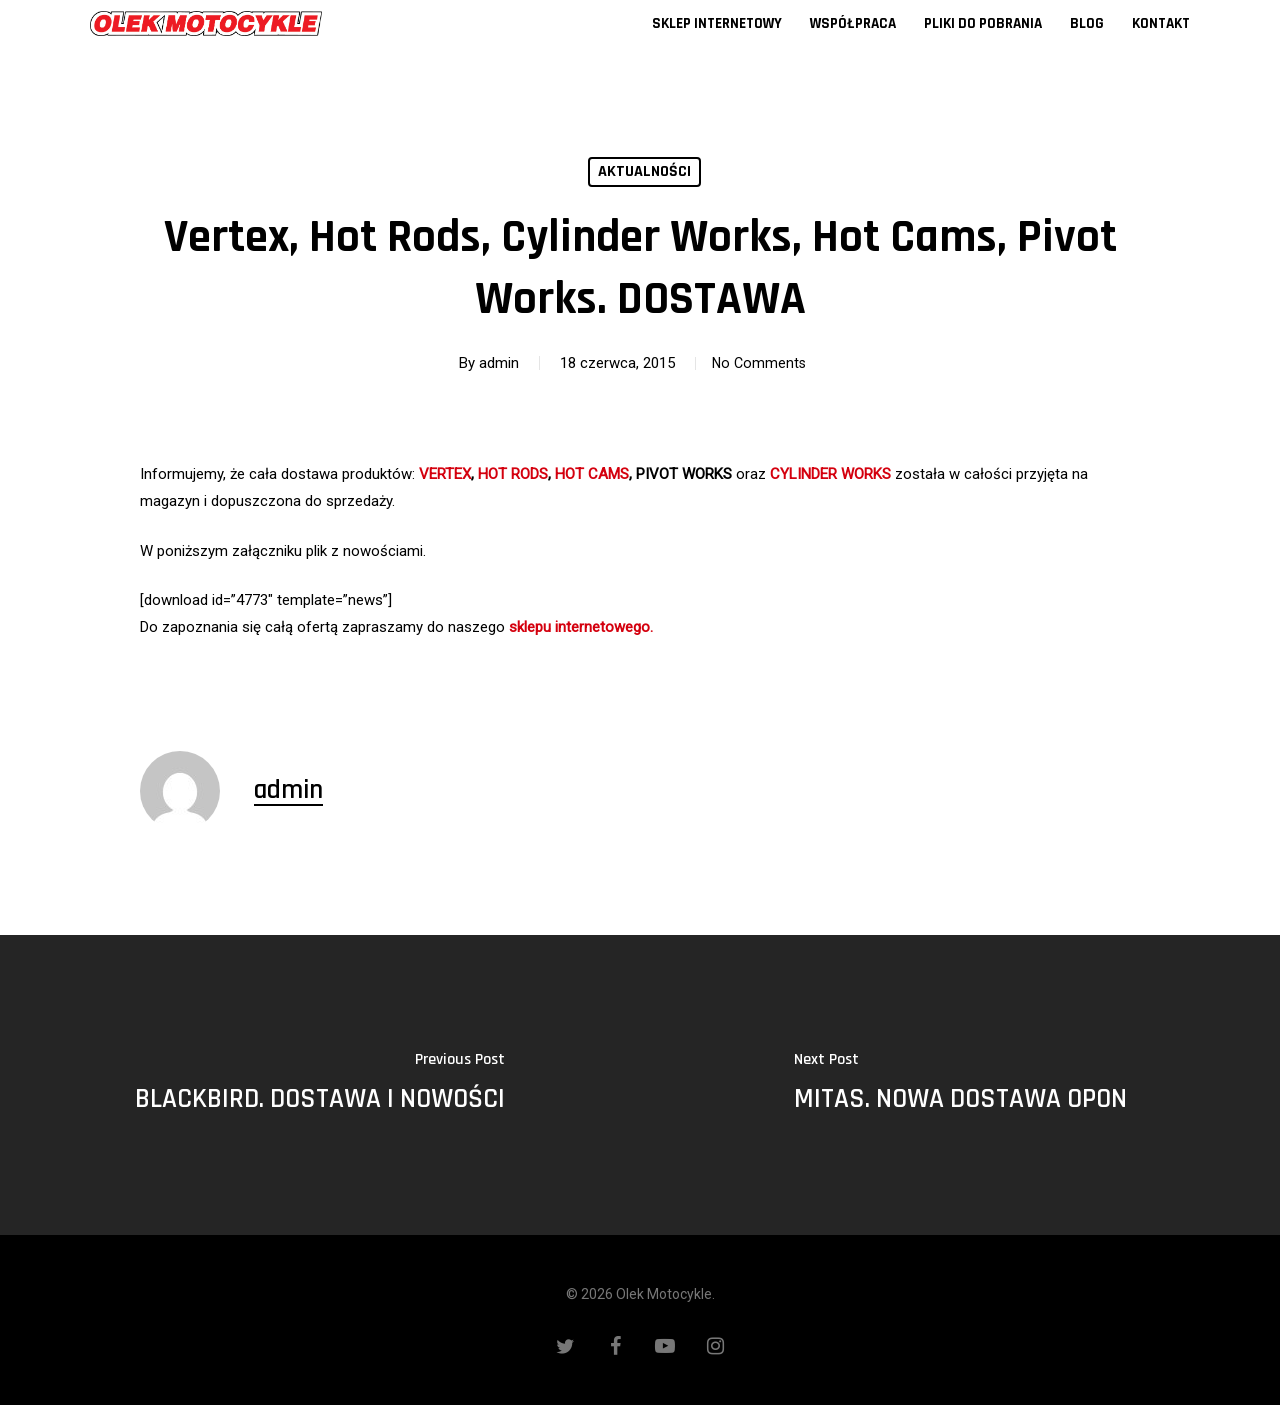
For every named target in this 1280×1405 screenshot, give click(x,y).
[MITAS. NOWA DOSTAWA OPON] (960, 1085)
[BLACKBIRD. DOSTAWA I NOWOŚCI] (320, 1085)
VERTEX (445, 474)
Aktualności (644, 171)
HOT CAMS (592, 474)
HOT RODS (513, 474)
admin (493, 363)
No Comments (758, 363)
